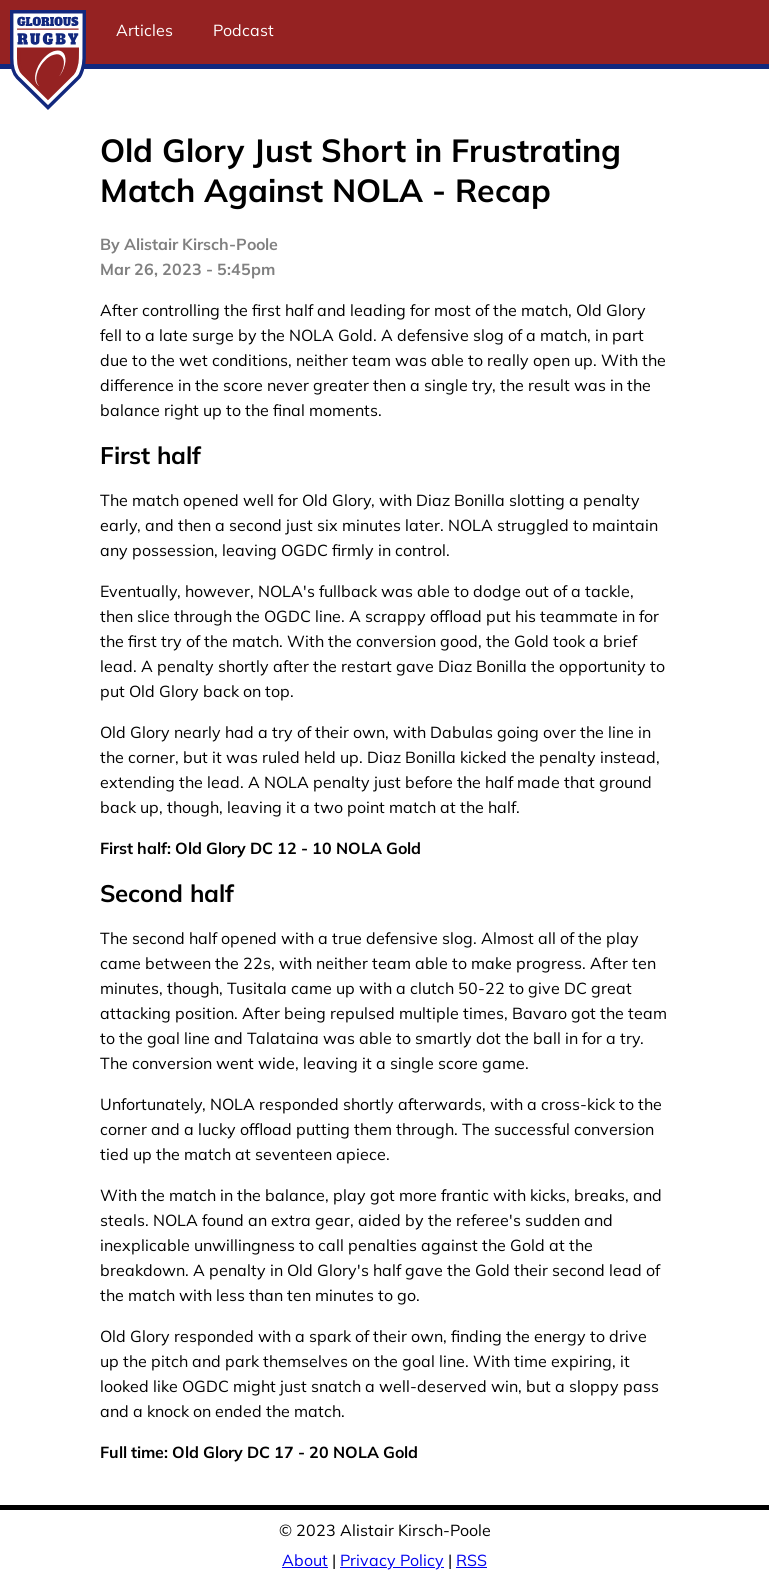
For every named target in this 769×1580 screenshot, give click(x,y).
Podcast (243, 30)
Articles (144, 30)
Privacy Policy (392, 1560)
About (305, 1560)
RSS (471, 1560)
